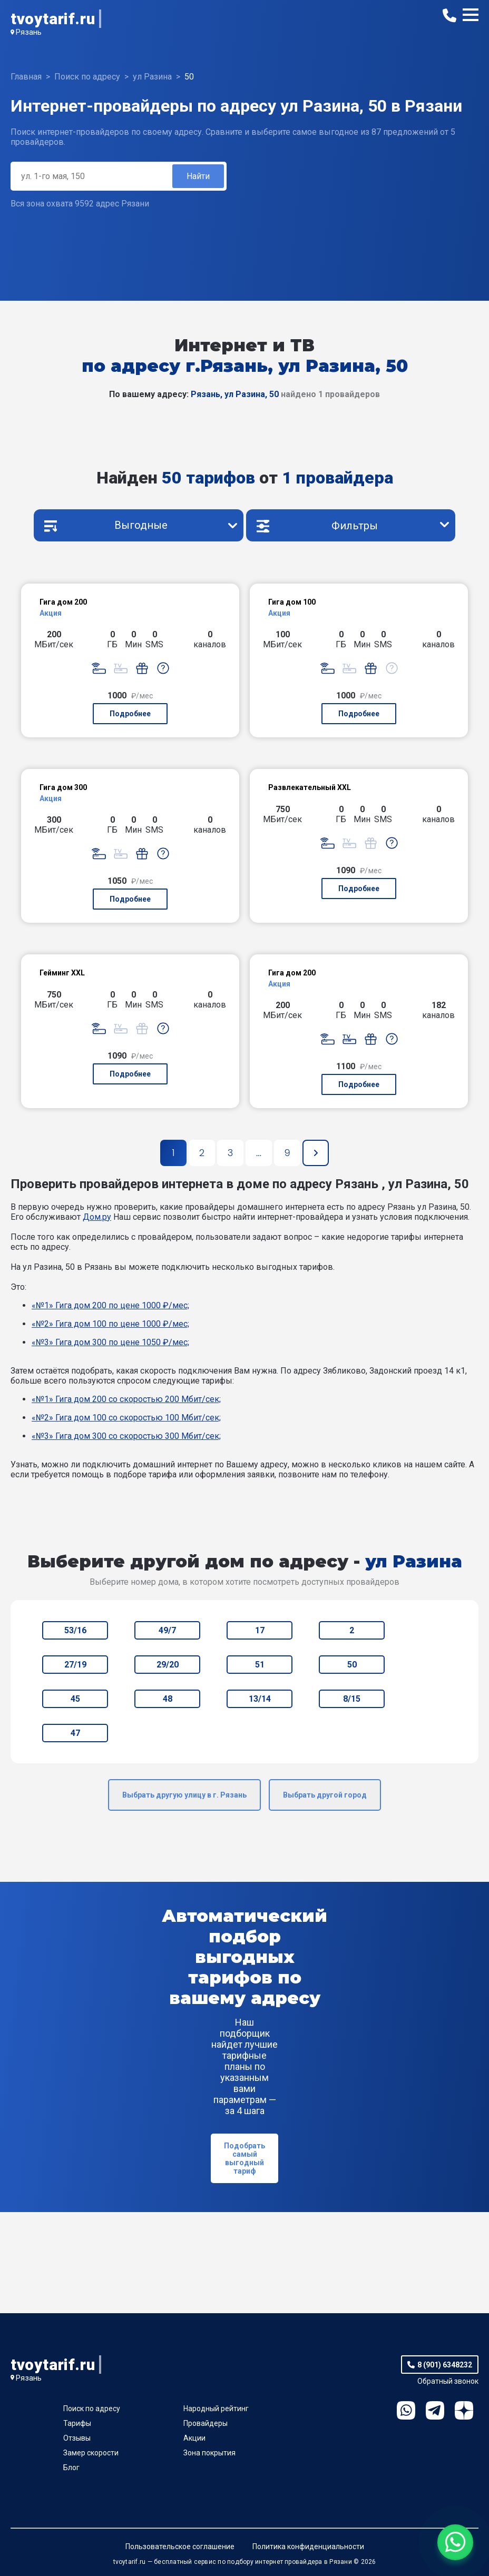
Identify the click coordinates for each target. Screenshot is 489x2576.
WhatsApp (406, 2410)
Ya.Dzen (464, 2410)
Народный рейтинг (216, 2408)
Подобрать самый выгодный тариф (244, 2158)
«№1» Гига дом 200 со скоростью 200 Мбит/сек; (126, 1399)
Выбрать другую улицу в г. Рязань (184, 1795)
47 (75, 1733)
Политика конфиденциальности (308, 2546)
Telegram (435, 2410)
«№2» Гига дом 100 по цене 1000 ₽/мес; (110, 1324)
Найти (198, 176)
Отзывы (77, 2438)
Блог (71, 2467)
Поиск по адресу (91, 2408)
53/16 (75, 1630)
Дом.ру (97, 1217)
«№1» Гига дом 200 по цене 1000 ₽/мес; (110, 1305)
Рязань (29, 32)
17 (260, 1630)
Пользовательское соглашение (179, 2546)
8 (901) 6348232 (444, 2365)
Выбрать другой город (325, 1795)
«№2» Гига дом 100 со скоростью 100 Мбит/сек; (126, 1418)
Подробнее (130, 713)
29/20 (168, 1665)
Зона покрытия (209, 2453)
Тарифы (77, 2423)
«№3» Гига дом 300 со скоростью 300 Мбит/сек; (126, 1436)
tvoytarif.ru (53, 18)
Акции (194, 2438)
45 (75, 1699)
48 (167, 1699)
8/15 (351, 1699)
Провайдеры (205, 2423)
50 (352, 1665)
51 (260, 1665)
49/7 (167, 1630)
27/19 (75, 1665)
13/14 (260, 1699)
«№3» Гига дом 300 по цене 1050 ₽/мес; (110, 1342)
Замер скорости (91, 2453)
